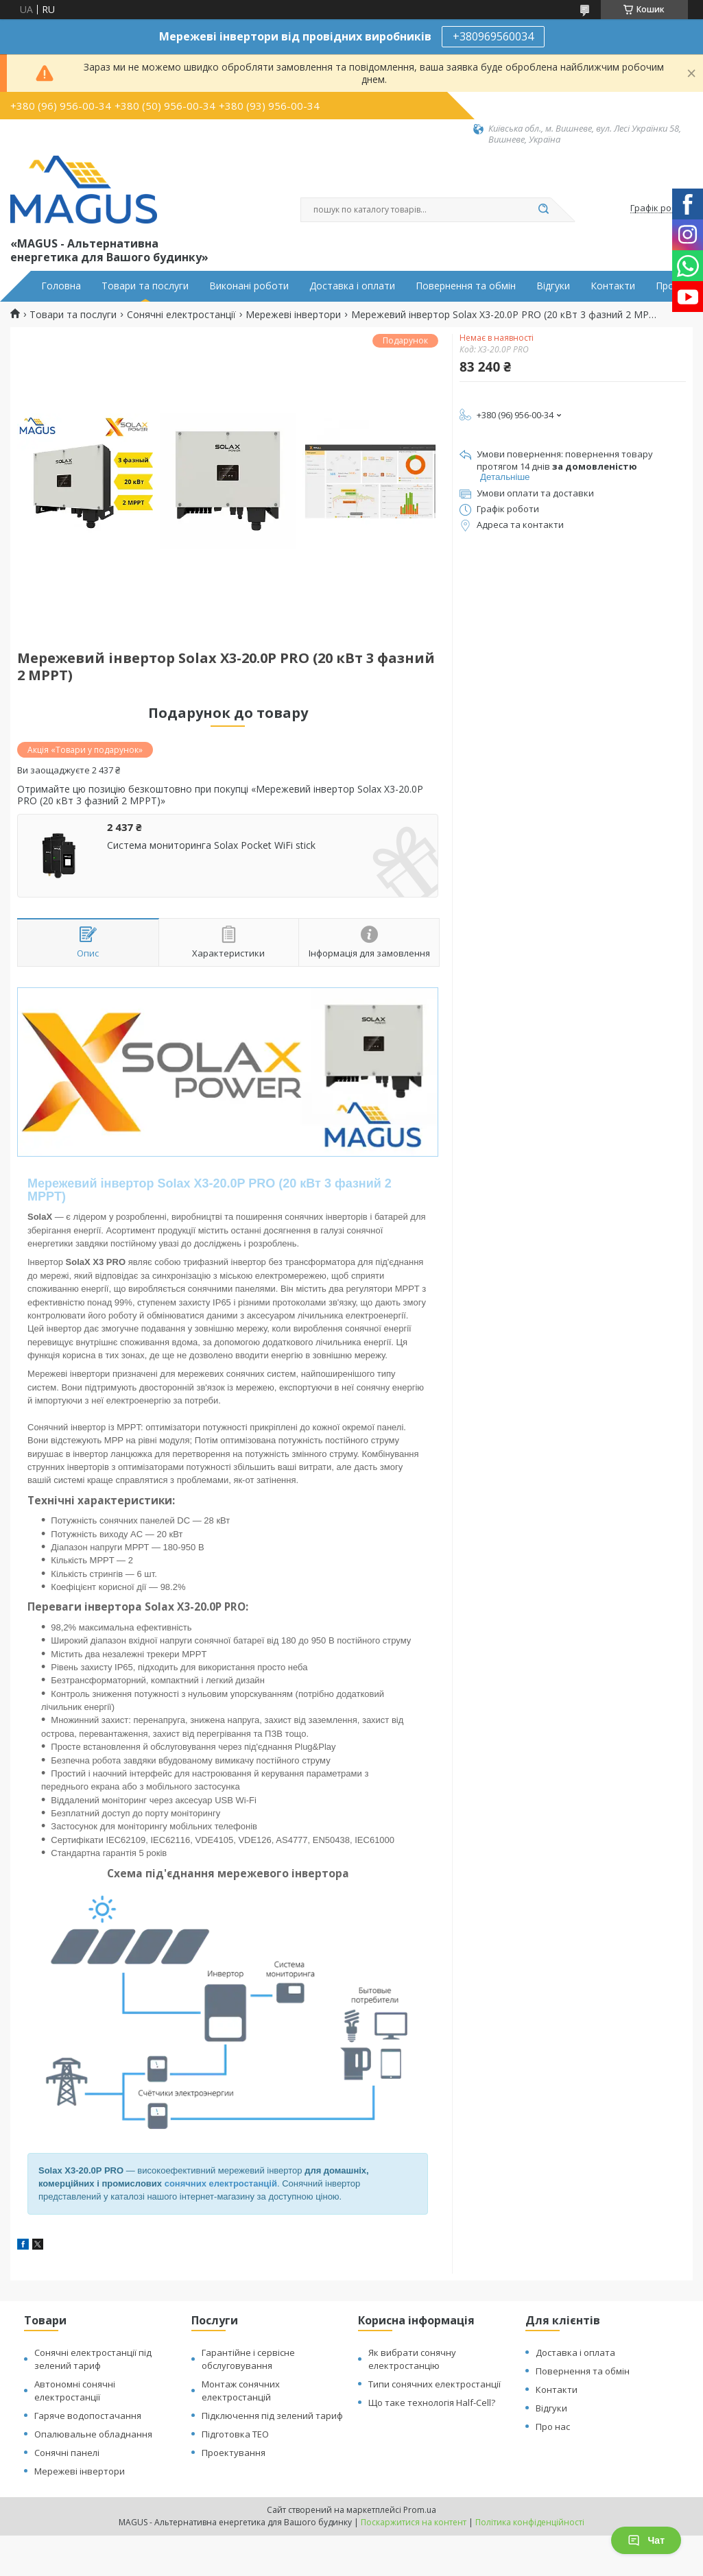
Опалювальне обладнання (93, 2434)
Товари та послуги (145, 286)
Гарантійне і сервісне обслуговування (248, 2359)
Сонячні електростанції (181, 315)
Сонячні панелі (66, 2452)
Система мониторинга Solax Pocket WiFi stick (211, 845)
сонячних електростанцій (221, 2183)
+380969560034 (493, 36)
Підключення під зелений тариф (272, 2415)
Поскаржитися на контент (413, 2522)
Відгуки (553, 286)
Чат (646, 2540)
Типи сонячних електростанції (434, 2384)
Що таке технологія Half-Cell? (431, 2402)
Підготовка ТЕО (235, 2434)
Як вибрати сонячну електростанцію (412, 2359)
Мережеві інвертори (293, 315)
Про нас (553, 2426)
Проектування (233, 2452)
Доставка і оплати (352, 286)
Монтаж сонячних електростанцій (241, 2390)
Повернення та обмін (466, 286)
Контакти (613, 286)
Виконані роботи (249, 286)
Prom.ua (419, 2510)
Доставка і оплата (575, 2352)
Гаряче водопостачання (87, 2415)
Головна (61, 286)
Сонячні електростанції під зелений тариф (93, 2359)
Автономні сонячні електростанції (74, 2390)
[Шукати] (544, 209)
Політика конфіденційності (529, 2522)
